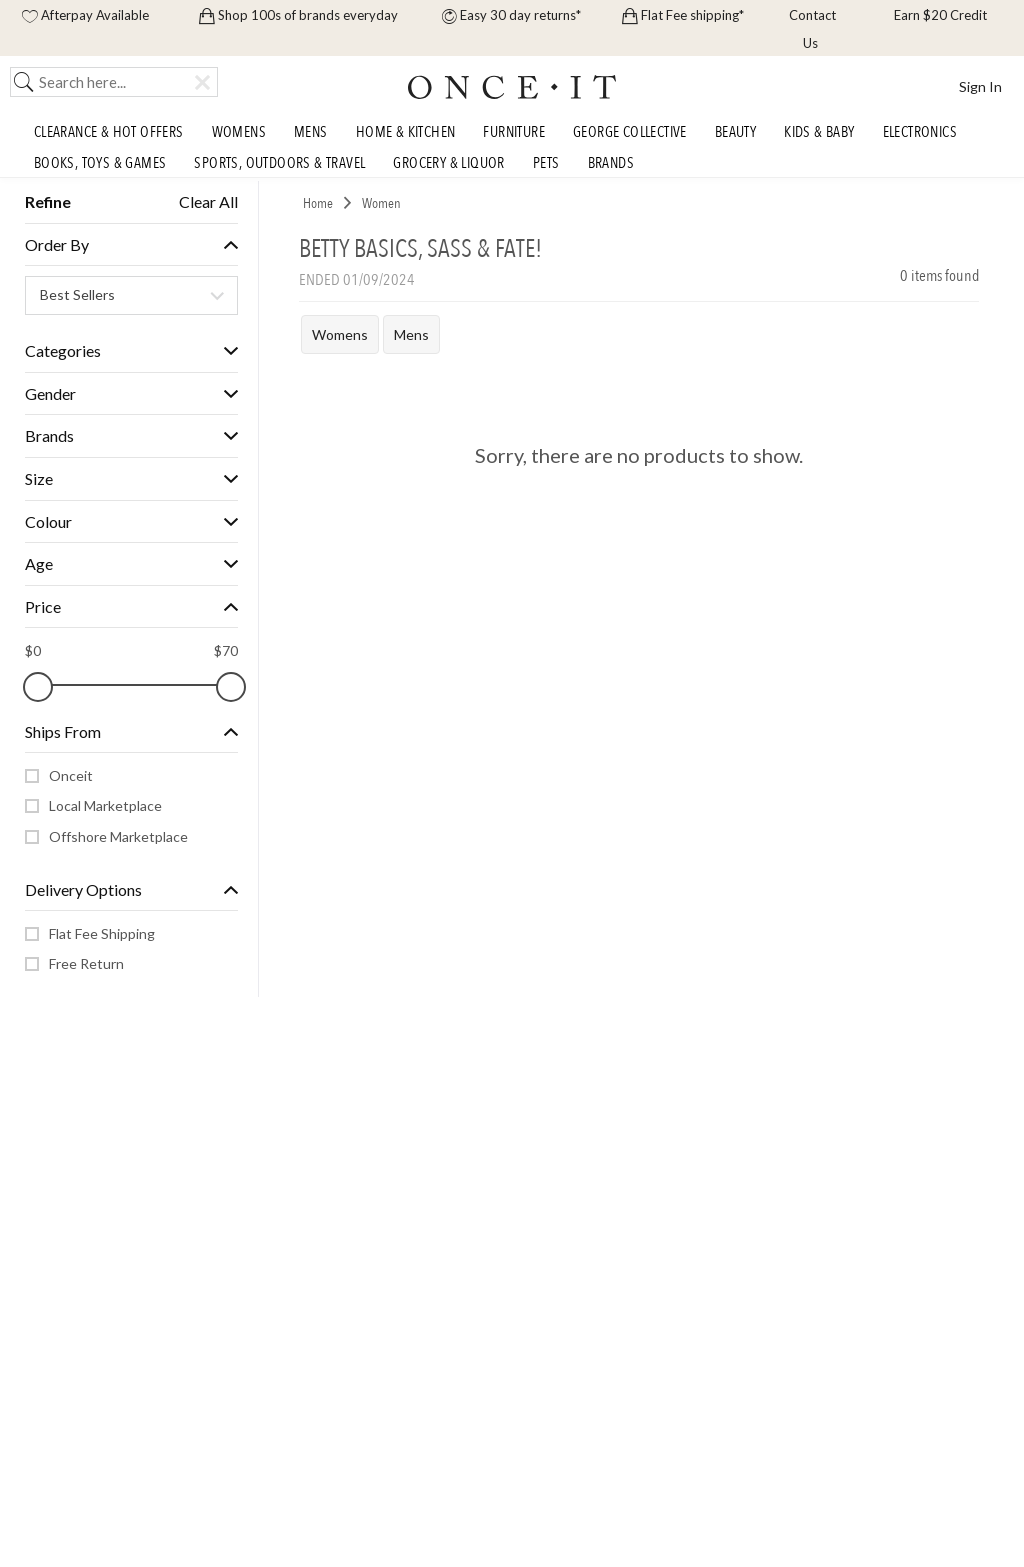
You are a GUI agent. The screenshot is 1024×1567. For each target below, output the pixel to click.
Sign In (980, 86)
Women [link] (381, 203)
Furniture (514, 133)
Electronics (920, 133)
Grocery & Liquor (448, 163)
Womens (239, 133)
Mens (311, 133)
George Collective (630, 133)
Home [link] (318, 203)
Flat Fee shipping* (683, 15)
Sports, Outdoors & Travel (279, 163)
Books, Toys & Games (100, 163)
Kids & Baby (819, 133)
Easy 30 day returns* (511, 15)
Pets (546, 163)
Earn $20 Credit (939, 15)
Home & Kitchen (406, 133)
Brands (611, 163)
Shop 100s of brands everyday (298, 15)
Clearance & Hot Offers (109, 133)
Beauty (735, 133)
